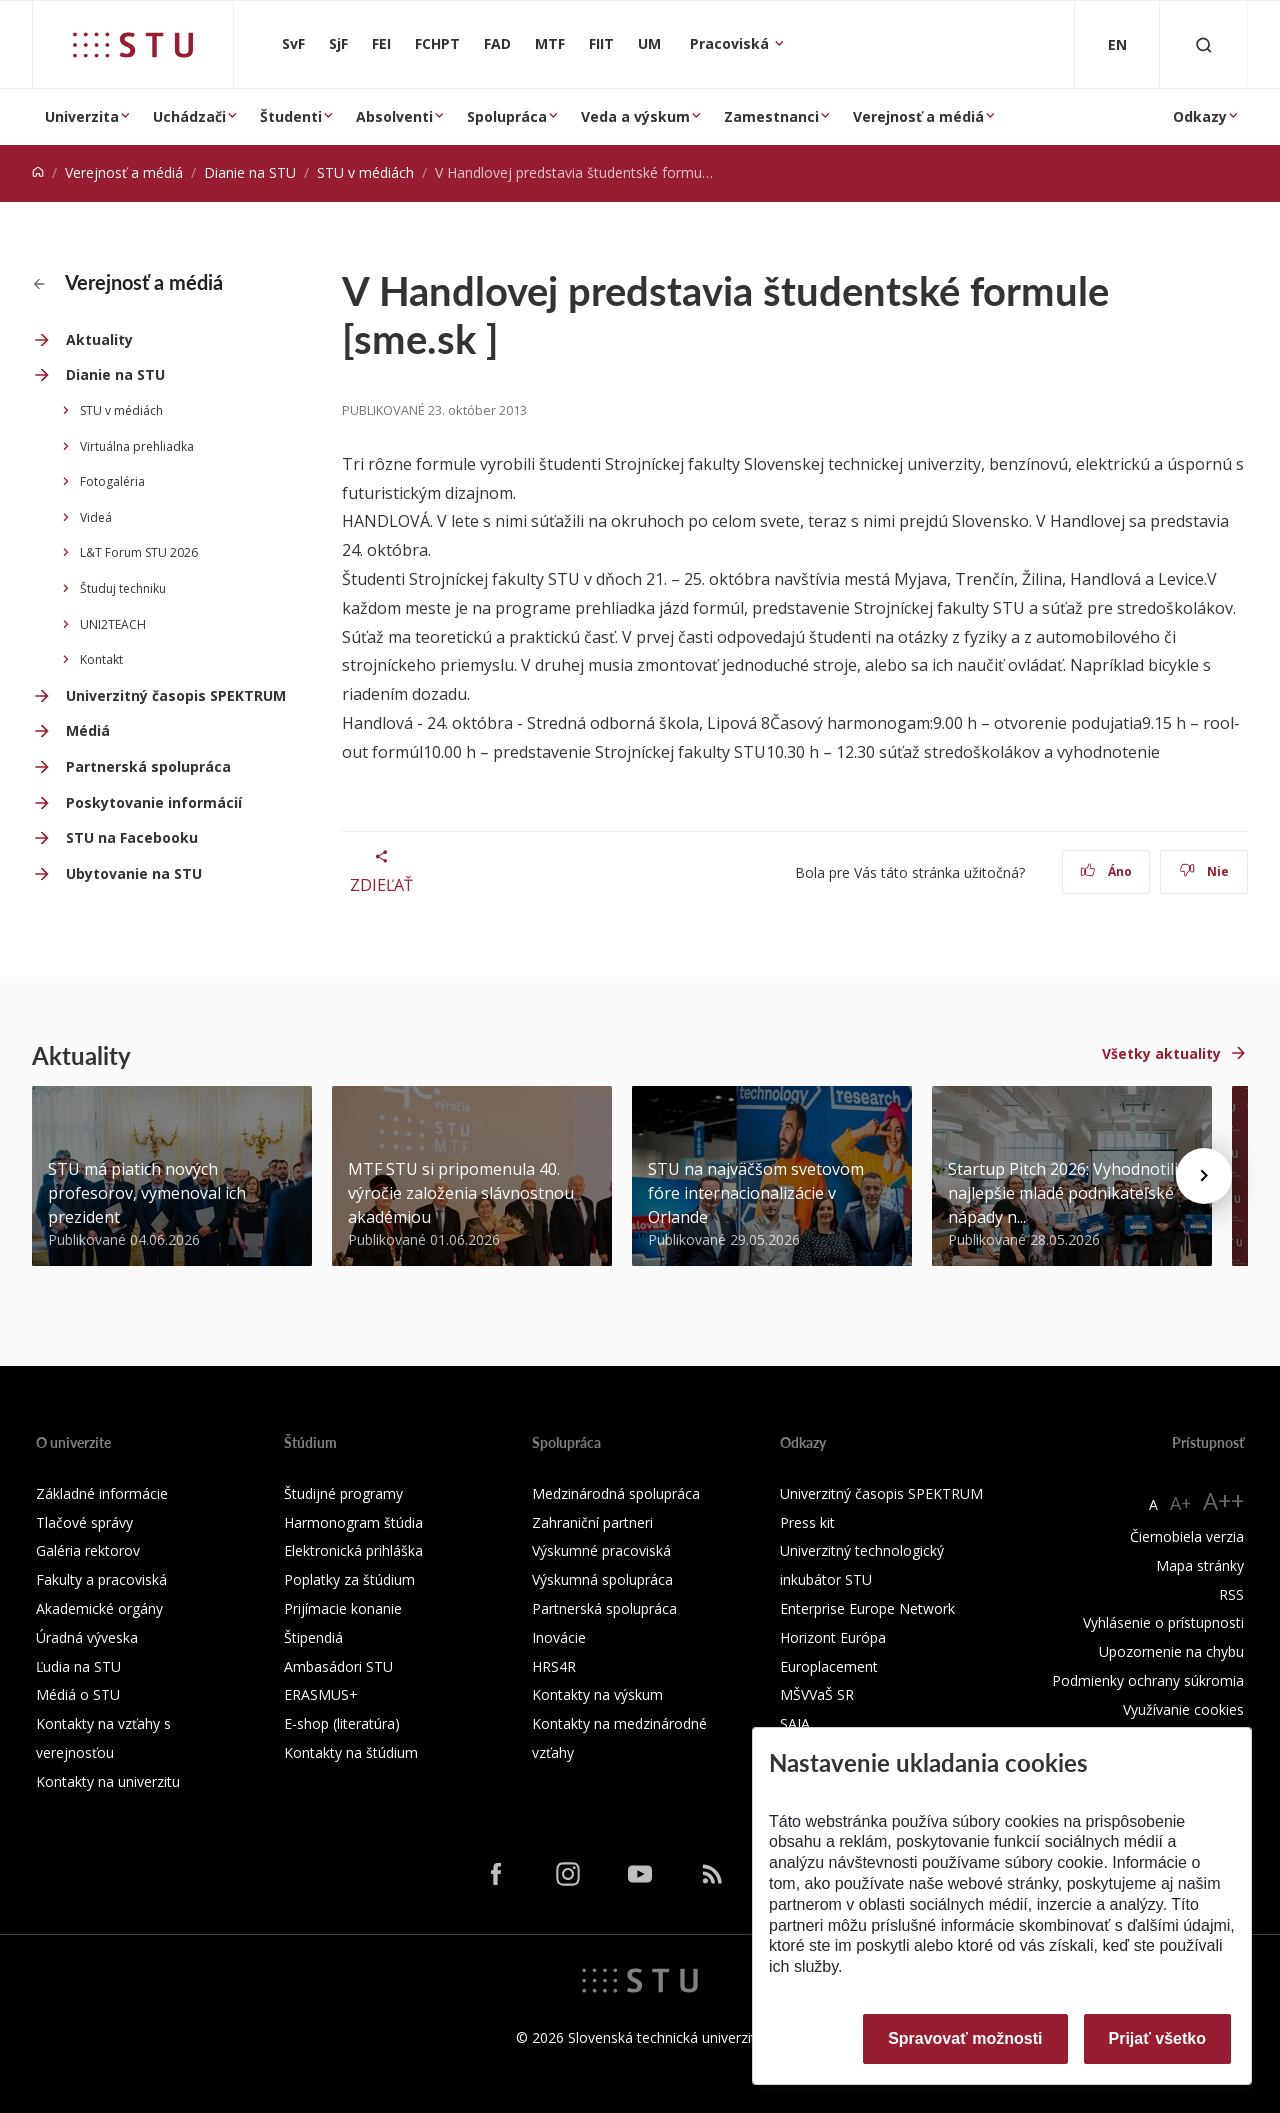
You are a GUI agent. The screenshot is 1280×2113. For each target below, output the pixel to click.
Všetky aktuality (1161, 1053)
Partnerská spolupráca (148, 766)
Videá (96, 517)
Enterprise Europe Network (867, 1608)
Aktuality (99, 339)
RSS (1231, 1594)
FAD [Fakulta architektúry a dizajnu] (497, 43)
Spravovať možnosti (965, 2038)
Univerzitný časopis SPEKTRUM (176, 695)
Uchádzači (189, 116)
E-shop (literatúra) (342, 1723)
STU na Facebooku (132, 837)
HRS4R (554, 1666)
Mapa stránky (1200, 1565)
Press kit (807, 1522)
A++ (1223, 1500)
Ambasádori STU (338, 1666)
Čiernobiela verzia (1187, 1536)
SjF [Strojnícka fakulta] (338, 43)
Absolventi (394, 116)
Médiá (88, 730)
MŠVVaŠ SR (817, 1694)
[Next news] (1204, 1176)
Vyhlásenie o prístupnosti (1163, 1622)
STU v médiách (365, 172)
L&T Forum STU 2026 (139, 552)
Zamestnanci (771, 116)
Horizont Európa (833, 1637)
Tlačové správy (84, 1522)
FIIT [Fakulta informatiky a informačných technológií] (601, 43)
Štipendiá (313, 1637)
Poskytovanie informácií (154, 802)
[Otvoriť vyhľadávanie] (1204, 44)
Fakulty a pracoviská (101, 1579)
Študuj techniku (123, 588)
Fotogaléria (112, 481)
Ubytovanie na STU (134, 873)
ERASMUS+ (321, 1694)
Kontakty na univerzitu (108, 1781)
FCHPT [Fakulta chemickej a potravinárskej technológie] (437, 43)
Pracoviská (731, 43)
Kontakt (101, 659)
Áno (1106, 871)
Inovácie (559, 1637)
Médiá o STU (78, 1694)
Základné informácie (102, 1493)
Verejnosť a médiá (918, 116)
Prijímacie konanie (343, 1608)
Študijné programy (343, 1493)
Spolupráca (507, 116)
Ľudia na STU (78, 1666)
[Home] (38, 172)
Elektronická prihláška (353, 1550)
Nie (1204, 871)
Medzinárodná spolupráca (616, 1493)
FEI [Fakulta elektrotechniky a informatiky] (381, 43)
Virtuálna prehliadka (137, 446)
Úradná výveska (87, 1637)
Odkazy (1200, 116)
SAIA (795, 1723)
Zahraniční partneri (592, 1522)
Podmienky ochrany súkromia (1148, 1680)
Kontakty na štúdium (351, 1752)
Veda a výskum (635, 116)
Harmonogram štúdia (353, 1522)
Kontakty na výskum (597, 1694)
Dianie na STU (250, 172)
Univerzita (82, 116)
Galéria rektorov (88, 1550)
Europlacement (829, 1666)
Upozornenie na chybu (1171, 1651)
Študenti (291, 116)
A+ (1180, 1503)
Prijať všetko (1158, 2038)
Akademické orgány (99, 1608)
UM (649, 43)
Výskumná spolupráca (602, 1579)
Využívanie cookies (1183, 1709)
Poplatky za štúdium (349, 1579)
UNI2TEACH (113, 624)
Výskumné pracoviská (601, 1550)
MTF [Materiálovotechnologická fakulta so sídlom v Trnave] (550, 43)
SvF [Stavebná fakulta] (293, 43)
